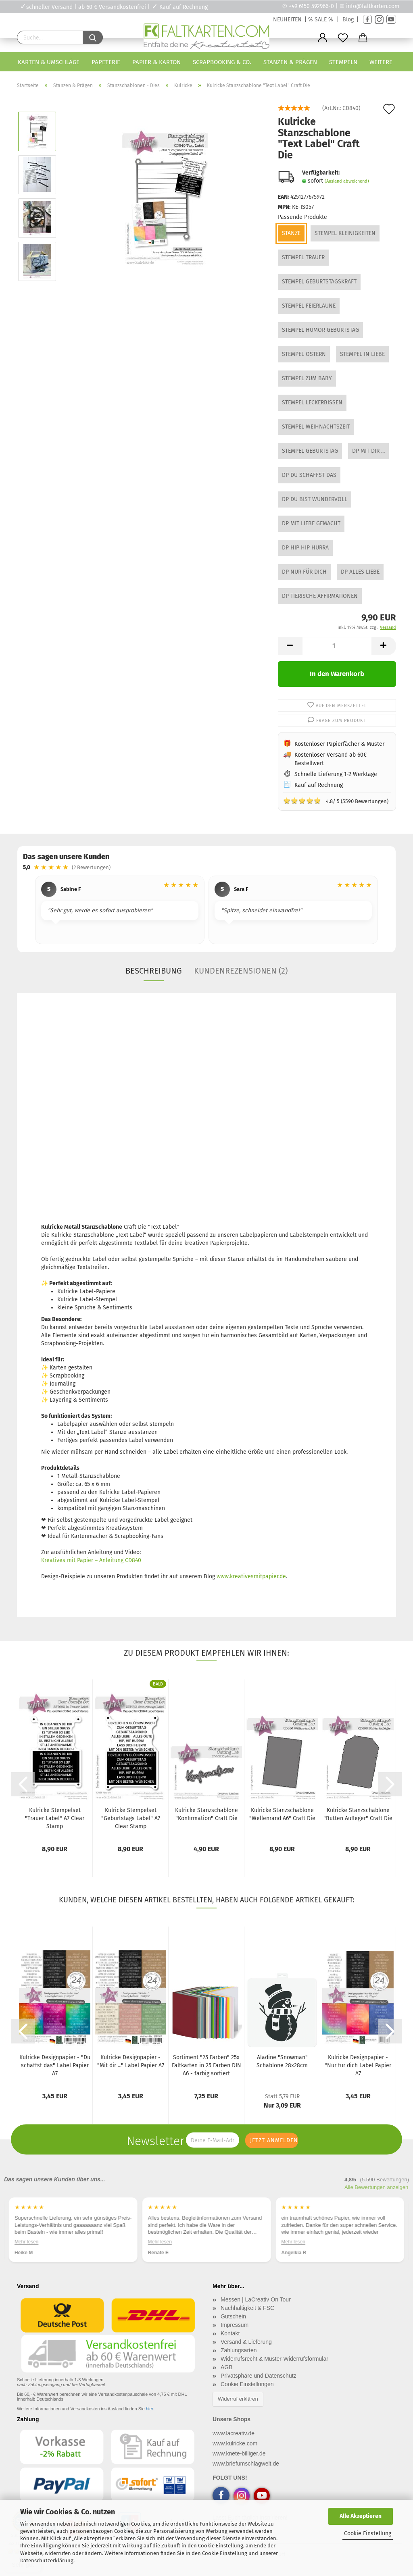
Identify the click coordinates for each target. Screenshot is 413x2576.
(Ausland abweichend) (347, 181)
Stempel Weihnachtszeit (316, 426)
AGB (227, 2367)
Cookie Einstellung (367, 2533)
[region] (206, 911)
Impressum (234, 2325)
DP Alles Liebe (360, 571)
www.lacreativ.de (233, 2433)
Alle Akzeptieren (361, 2516)
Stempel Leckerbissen (312, 402)
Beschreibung (153, 971)
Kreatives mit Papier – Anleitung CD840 (91, 1560)
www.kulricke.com (235, 2443)
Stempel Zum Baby (307, 378)
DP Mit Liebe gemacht (311, 523)
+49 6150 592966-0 (311, 6)
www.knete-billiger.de (239, 2453)
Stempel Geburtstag (310, 450)
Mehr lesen (26, 2242)
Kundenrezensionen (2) (241, 971)
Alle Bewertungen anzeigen (376, 2187)
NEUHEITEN (287, 19)
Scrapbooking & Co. (222, 62)
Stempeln (343, 62)
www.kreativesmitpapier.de (251, 1576)
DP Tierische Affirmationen (320, 596)
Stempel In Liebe (362, 354)
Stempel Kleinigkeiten (345, 233)
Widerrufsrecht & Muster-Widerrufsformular (274, 2358)
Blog (348, 19)
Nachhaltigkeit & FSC (247, 2308)
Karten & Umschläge (48, 62)
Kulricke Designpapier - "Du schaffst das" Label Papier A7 (54, 2065)
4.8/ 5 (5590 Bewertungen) (335, 800)
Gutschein (233, 2316)
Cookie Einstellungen (247, 2384)
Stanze (291, 233)
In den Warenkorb (337, 674)
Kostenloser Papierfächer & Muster (339, 744)
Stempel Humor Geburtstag (320, 330)
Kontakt (230, 2333)
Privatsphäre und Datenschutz (258, 2375)
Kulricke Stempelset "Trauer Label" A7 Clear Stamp (54, 1818)
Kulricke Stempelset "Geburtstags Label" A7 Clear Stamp (130, 1818)
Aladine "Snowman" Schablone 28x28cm (282, 2061)
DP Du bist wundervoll (314, 499)
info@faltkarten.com (372, 6)
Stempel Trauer (303, 257)
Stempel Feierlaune (309, 305)
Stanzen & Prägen (290, 62)
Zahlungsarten (239, 2350)
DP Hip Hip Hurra (305, 547)
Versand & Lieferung (246, 2342)
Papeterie (106, 62)
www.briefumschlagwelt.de (246, 2463)
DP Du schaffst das (309, 475)
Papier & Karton (156, 62)
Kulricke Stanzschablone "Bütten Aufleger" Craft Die (357, 1814)
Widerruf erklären (238, 2399)
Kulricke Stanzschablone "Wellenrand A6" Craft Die (282, 1814)
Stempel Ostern (304, 354)
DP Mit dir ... (368, 450)
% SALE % (320, 19)
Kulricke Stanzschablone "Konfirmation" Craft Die (206, 1814)
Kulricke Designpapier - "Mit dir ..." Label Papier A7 (130, 2061)
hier (149, 2408)
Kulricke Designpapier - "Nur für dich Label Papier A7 (358, 2065)
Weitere (380, 62)
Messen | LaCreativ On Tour (256, 2299)
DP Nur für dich (304, 571)
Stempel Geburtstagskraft (319, 281)
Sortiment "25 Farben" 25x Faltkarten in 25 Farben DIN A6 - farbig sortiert (206, 2065)
